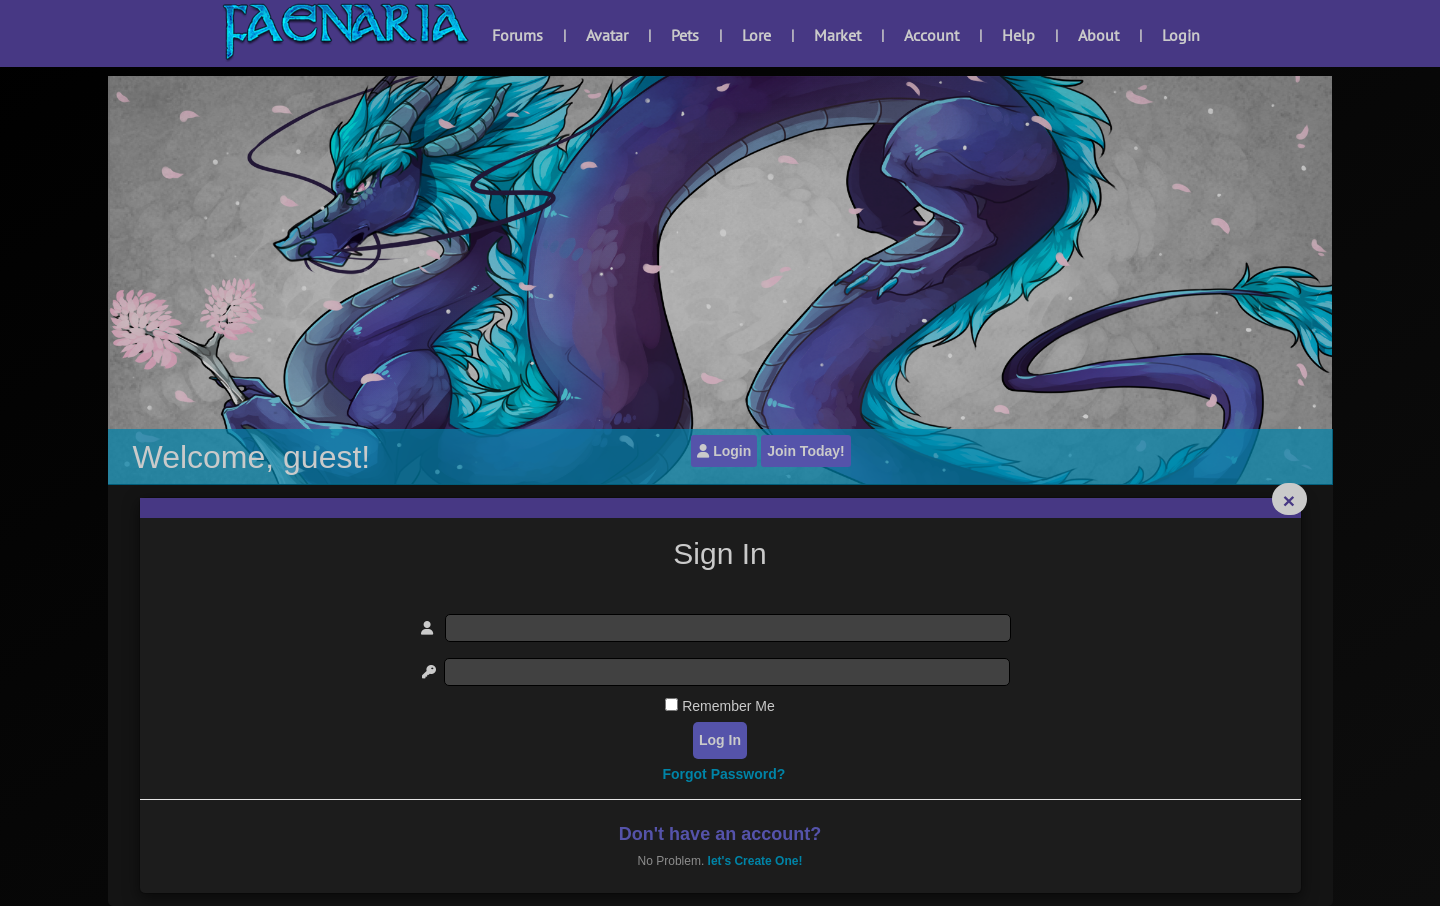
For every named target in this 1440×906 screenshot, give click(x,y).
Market (837, 35)
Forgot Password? (723, 774)
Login (1181, 35)
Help (1018, 35)
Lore (756, 35)
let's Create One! (755, 861)
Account (931, 35)
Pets (685, 35)
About (1098, 35)
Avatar (607, 35)
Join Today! (806, 451)
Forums (517, 35)
